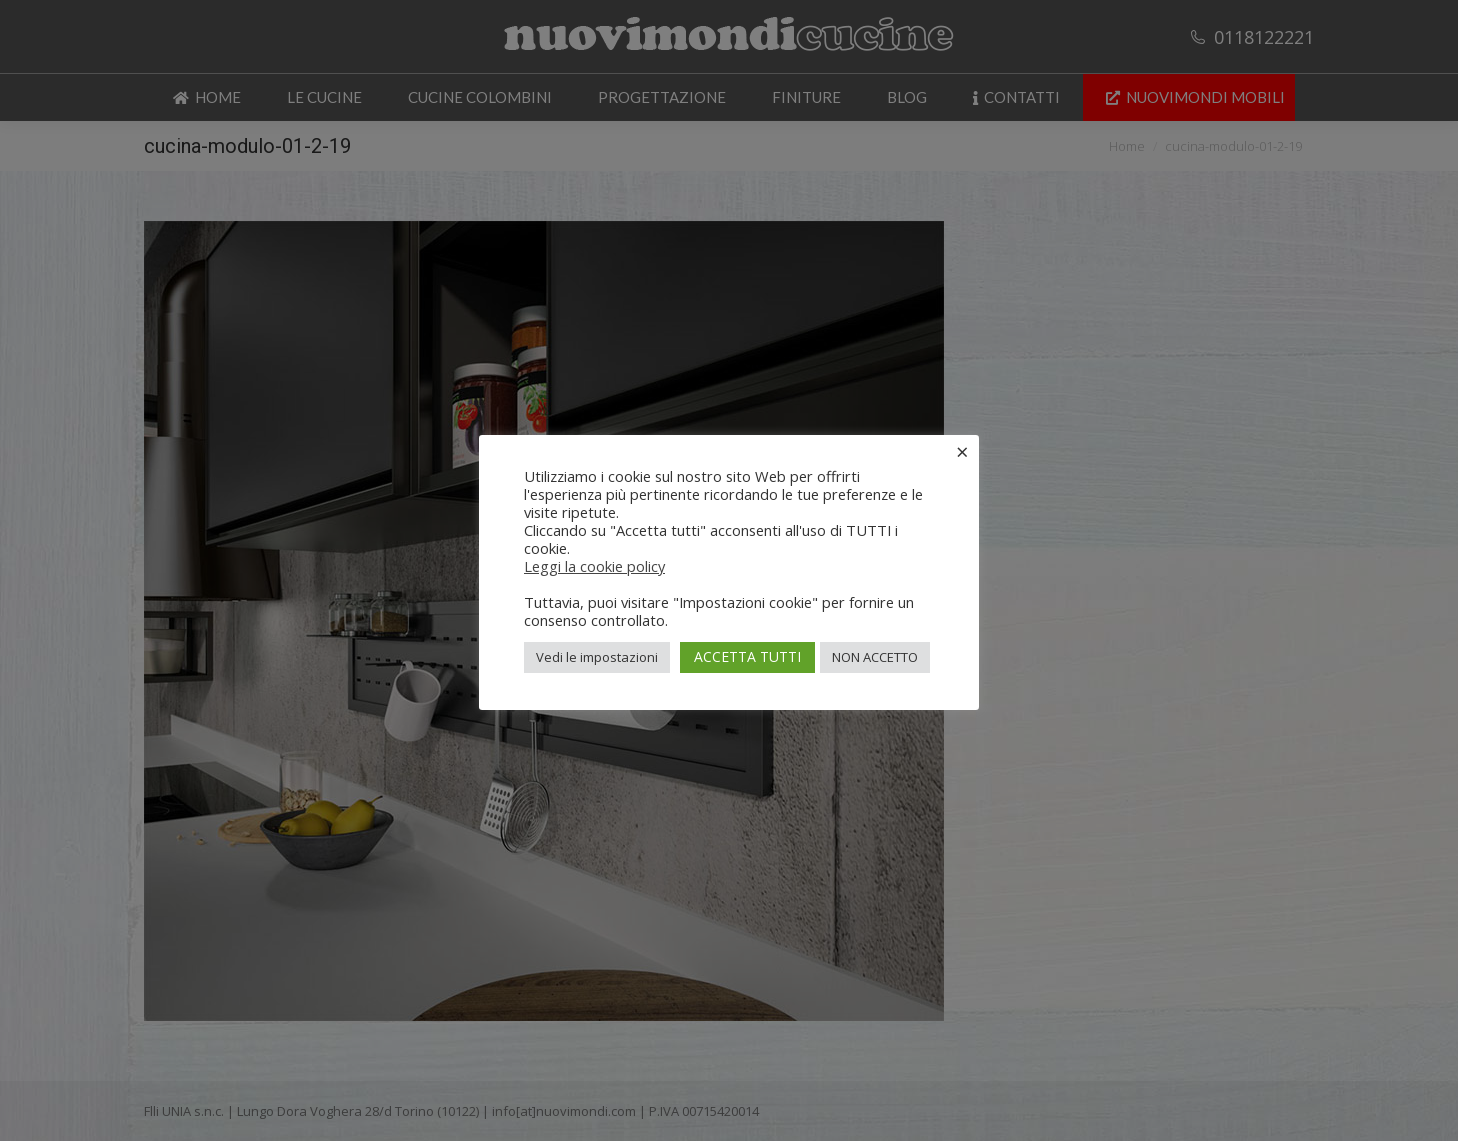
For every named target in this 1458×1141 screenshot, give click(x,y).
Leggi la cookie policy (594, 566)
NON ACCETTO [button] (875, 657)
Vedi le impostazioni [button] (597, 657)
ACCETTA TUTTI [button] (747, 656)
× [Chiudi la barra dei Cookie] (962, 451)
